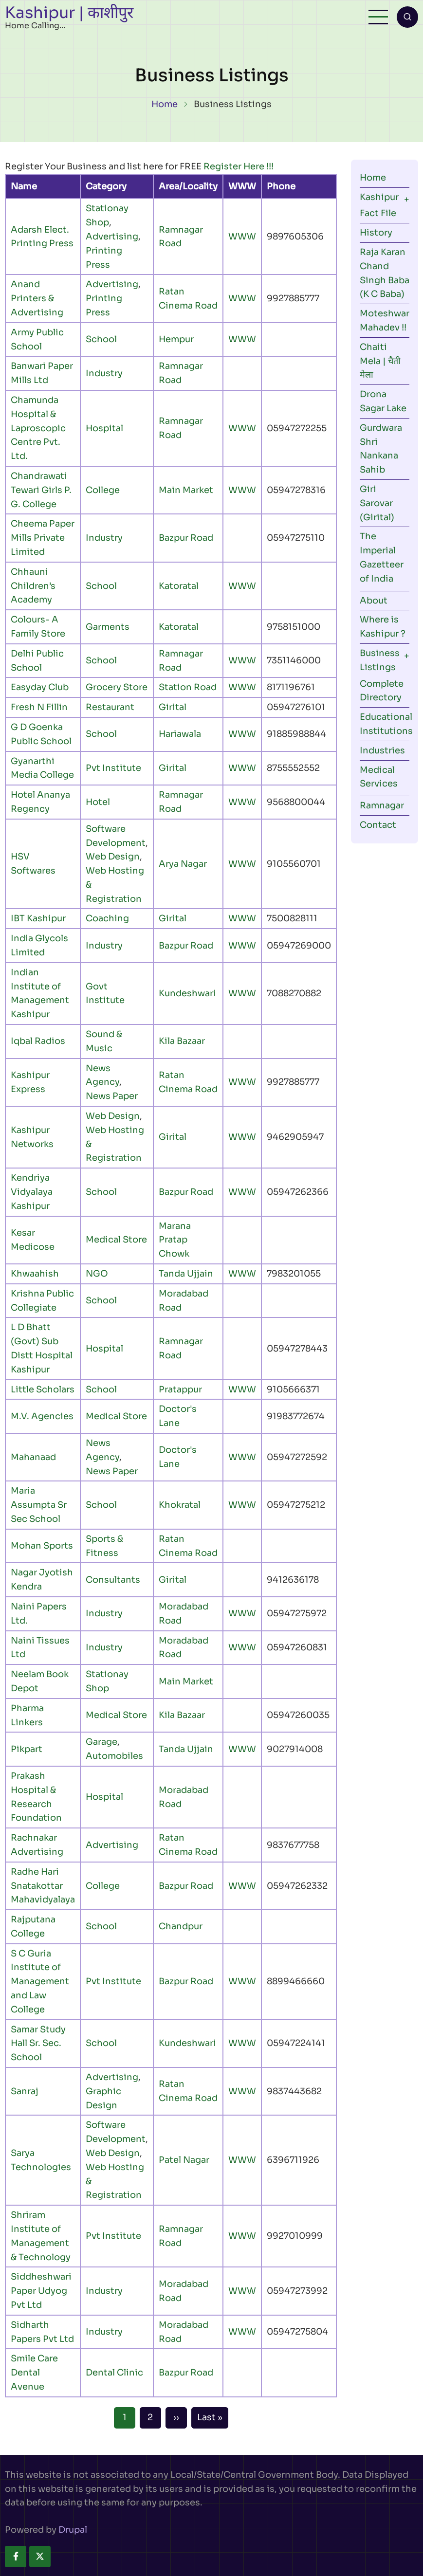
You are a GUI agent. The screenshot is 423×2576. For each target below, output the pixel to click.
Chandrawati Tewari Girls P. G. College (41, 490)
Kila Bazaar (182, 1041)
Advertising (112, 236)
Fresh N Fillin (39, 707)
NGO (97, 1273)
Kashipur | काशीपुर (69, 12)
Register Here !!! (238, 166)
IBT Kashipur (38, 918)
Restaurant (110, 707)
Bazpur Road (186, 537)
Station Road (188, 687)
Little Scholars (42, 1389)
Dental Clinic (114, 2372)
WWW (242, 236)
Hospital (104, 428)
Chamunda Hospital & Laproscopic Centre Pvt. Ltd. (38, 428)
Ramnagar (382, 805)
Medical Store (116, 1239)
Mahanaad (33, 1457)
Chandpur (180, 1926)
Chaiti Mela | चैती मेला (380, 361)
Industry (104, 373)
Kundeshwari (187, 993)
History (376, 232)
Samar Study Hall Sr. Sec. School (38, 2043)
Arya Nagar (183, 864)
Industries (382, 750)
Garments (107, 626)
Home (164, 104)
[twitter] (40, 2556)
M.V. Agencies (42, 1416)
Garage (101, 1741)
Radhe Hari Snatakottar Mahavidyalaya (43, 1885)
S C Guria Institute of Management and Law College (40, 1981)
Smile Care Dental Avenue (34, 2372)
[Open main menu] (377, 17)
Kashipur (379, 197)
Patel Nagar (184, 2160)
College (103, 490)
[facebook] (15, 2556)
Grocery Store (116, 687)
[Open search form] (407, 17)
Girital (172, 707)
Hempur (176, 339)
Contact (378, 825)
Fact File (378, 213)
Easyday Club (40, 687)
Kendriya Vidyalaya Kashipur (32, 1191)
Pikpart (26, 1749)
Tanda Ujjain (186, 1273)
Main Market (186, 490)
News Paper (112, 1096)
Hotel (98, 802)
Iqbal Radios (38, 1041)
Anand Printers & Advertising (37, 298)
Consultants (113, 1579)
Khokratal (180, 1504)
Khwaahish (35, 1273)
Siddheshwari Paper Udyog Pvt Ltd (41, 2290)
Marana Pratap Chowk (175, 1240)
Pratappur (180, 1389)
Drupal (72, 2529)
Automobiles (114, 1756)
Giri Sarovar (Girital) (377, 503)
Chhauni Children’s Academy (33, 585)
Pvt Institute (113, 768)
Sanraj (24, 2091)
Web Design (113, 856)
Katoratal (179, 586)
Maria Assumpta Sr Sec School (39, 1504)
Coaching (107, 918)
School (101, 339)
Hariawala (180, 734)
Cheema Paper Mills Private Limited (42, 537)
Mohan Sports (42, 1545)
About (373, 600)
